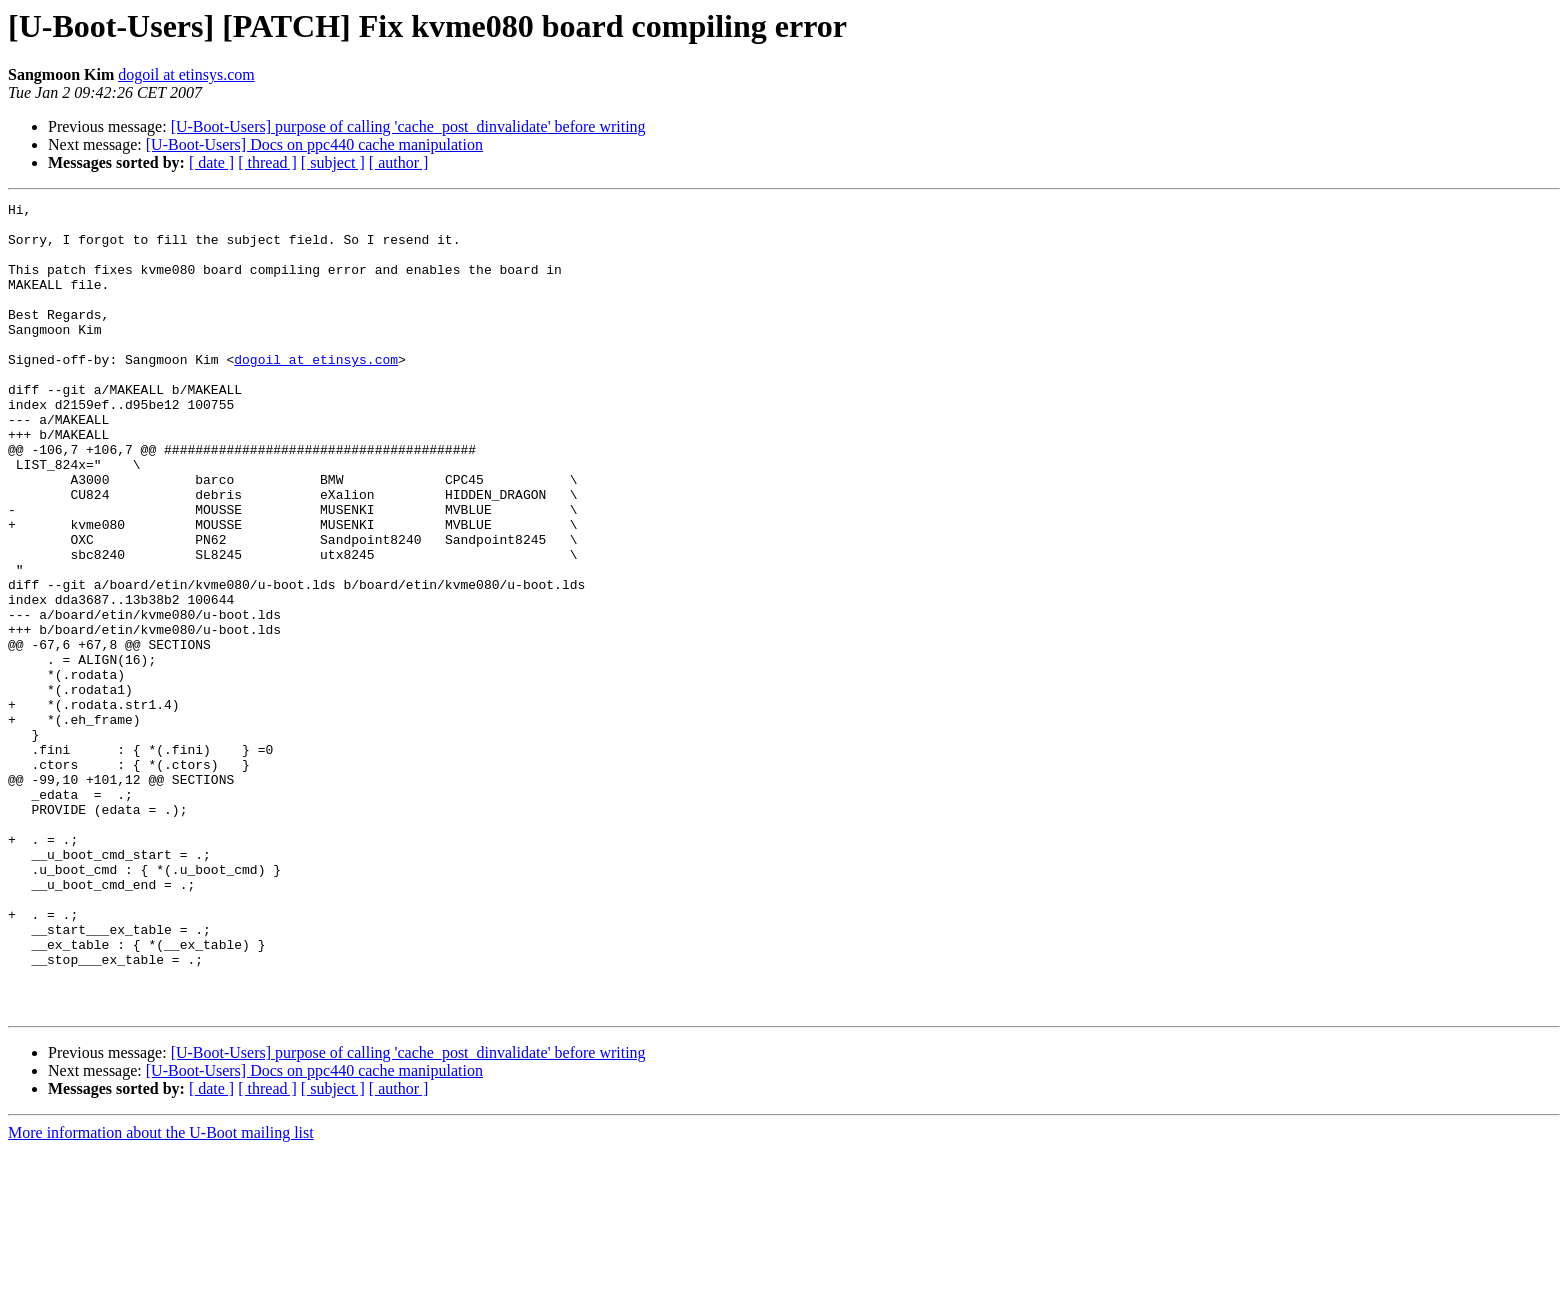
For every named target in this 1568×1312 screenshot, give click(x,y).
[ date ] (211, 162)
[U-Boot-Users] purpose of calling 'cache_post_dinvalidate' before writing (408, 126)
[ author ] (399, 162)
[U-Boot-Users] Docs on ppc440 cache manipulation (314, 144)
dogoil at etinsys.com (186, 74)
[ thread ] (267, 162)
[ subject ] (333, 162)
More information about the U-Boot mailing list (161, 1294)
